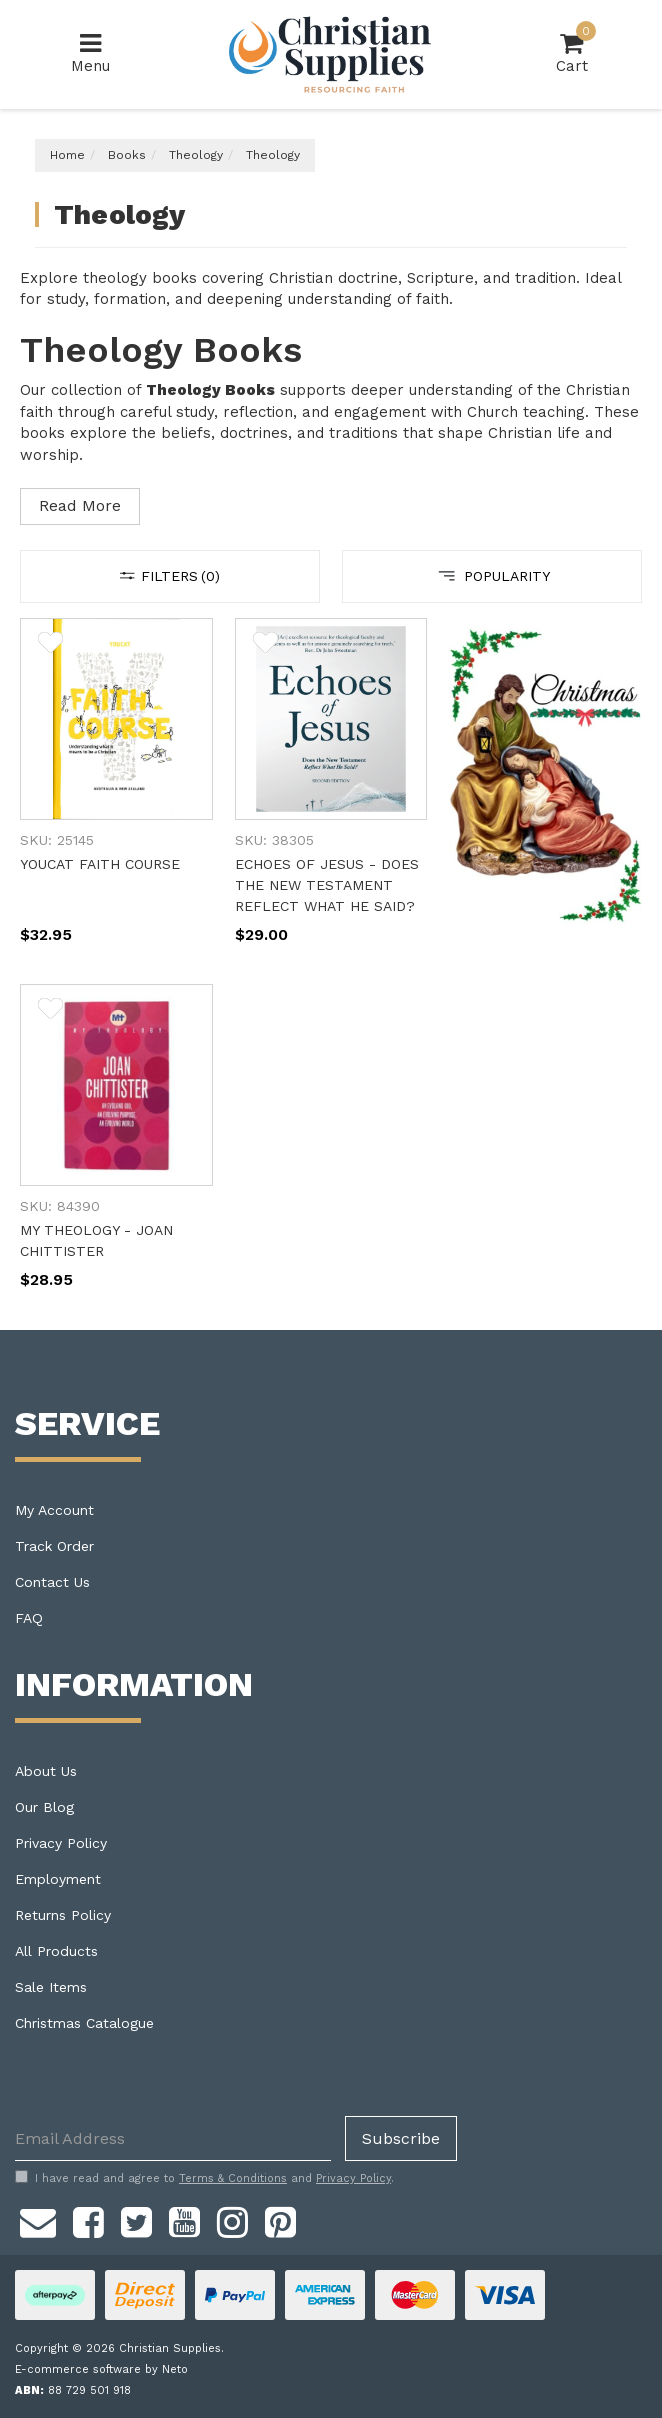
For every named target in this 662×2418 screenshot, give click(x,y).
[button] (50, 646)
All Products (56, 1951)
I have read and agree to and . (204, 2178)
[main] (331, 974)
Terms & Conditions (233, 2178)
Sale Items (51, 1987)
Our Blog (44, 1807)
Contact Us (52, 1582)
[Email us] (38, 2219)
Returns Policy (63, 1915)
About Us (46, 1771)
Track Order (54, 1546)
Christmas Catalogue (84, 2023)
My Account (54, 1510)
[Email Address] (173, 2138)
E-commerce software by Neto (101, 2369)
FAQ (29, 1618)
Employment (58, 1879)
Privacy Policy (61, 1843)
